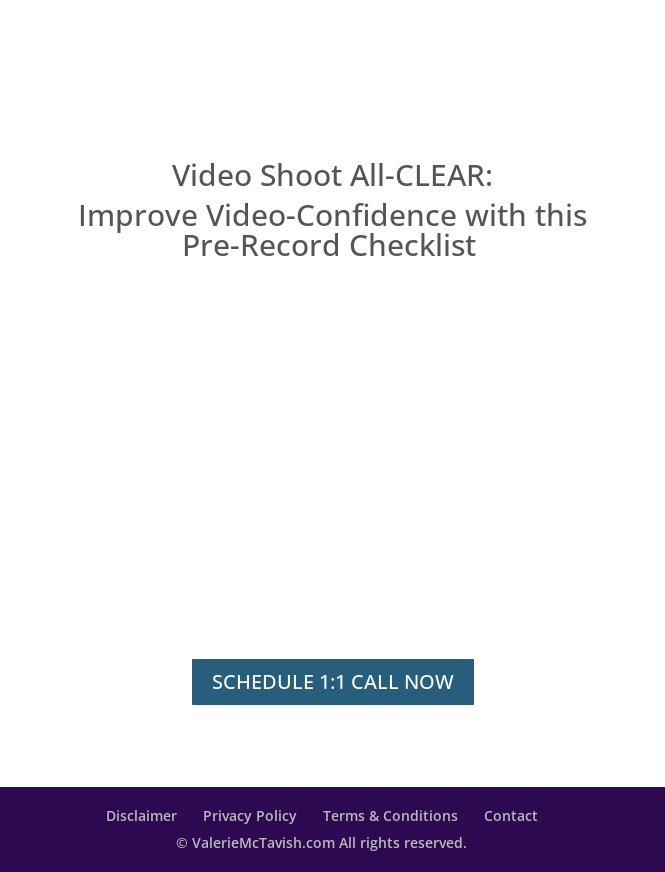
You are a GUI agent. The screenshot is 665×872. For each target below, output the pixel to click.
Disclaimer (141, 815)
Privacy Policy (250, 815)
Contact (511, 815)
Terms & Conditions (390, 815)
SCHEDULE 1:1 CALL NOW (333, 681)
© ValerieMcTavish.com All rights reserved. (321, 842)
